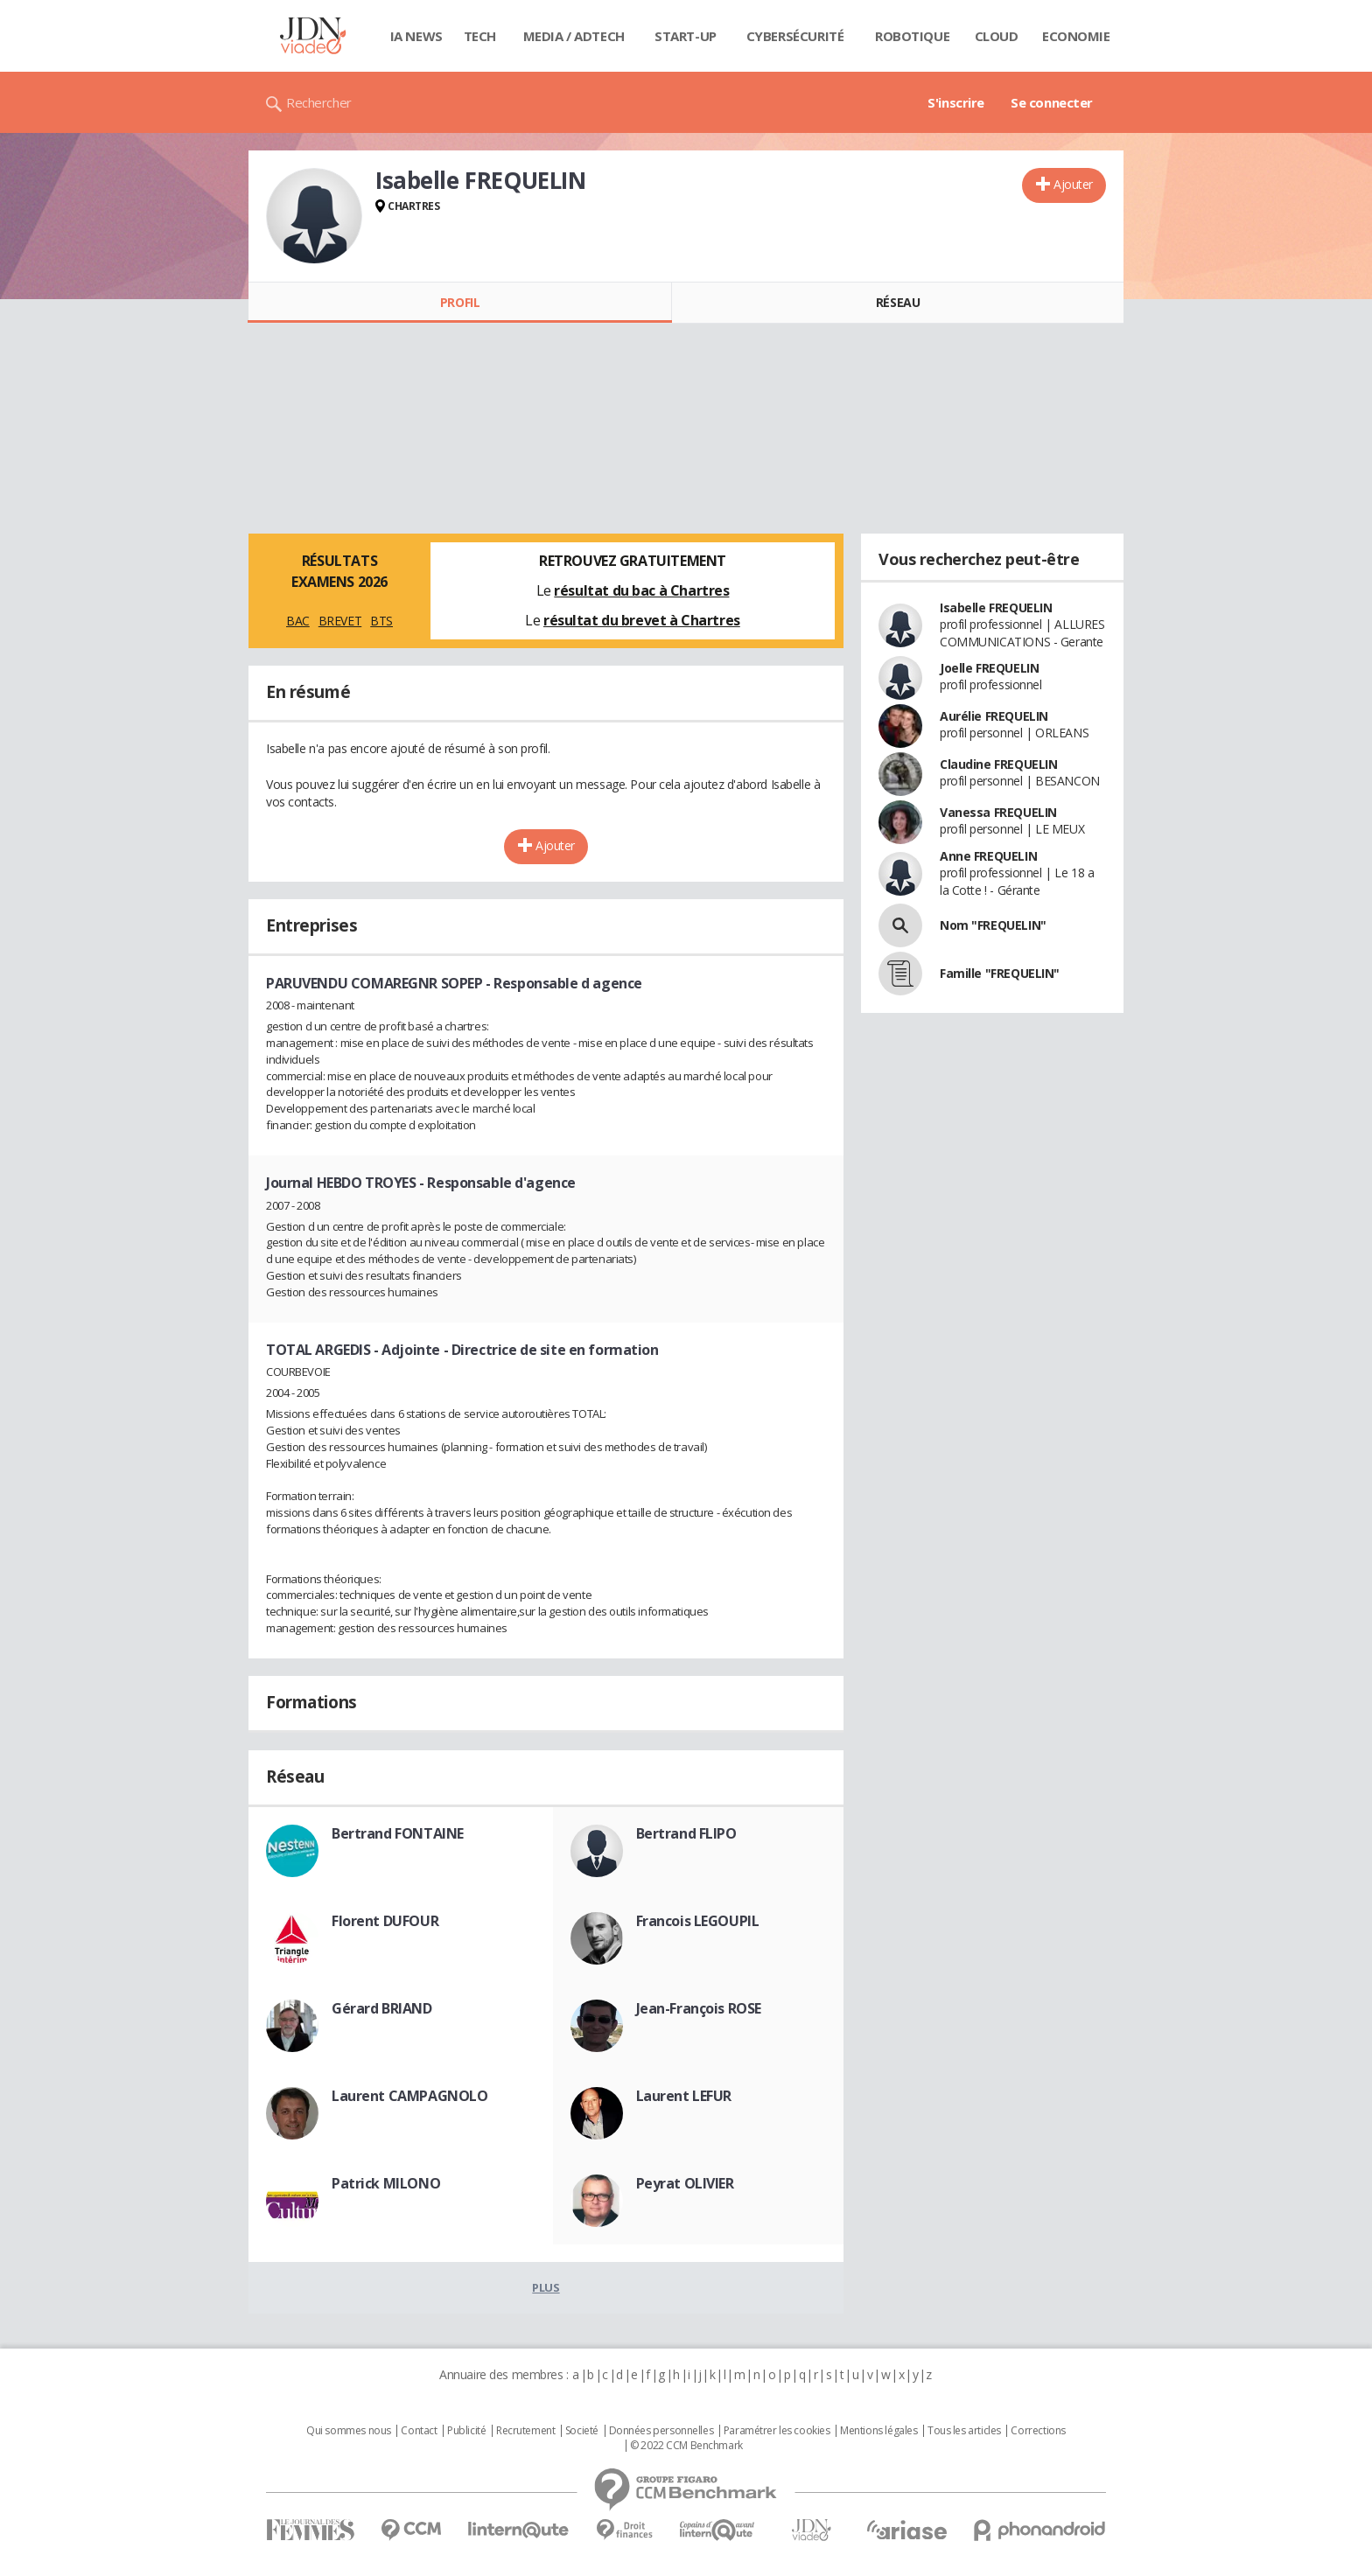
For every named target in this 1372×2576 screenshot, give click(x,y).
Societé (581, 2431)
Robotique (912, 36)
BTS (381, 620)
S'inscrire (956, 102)
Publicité (466, 2431)
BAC (298, 620)
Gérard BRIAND (382, 2008)
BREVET (339, 620)
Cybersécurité (795, 36)
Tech (480, 36)
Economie (1076, 36)
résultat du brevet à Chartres (641, 620)
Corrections (1038, 2431)
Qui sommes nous (348, 2431)
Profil (460, 302)
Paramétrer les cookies (777, 2431)
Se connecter (1052, 102)
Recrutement (525, 2431)
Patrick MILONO (386, 2183)
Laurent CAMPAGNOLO (409, 2095)
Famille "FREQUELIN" (1000, 973)
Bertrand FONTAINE (398, 1833)
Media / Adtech (574, 36)
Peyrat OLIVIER (685, 2183)
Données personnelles (661, 2431)
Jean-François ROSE (698, 2008)
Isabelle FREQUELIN (996, 607)
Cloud (996, 36)
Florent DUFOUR (385, 1920)
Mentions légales (878, 2431)
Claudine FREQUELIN (998, 764)
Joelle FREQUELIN (989, 668)
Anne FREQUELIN (988, 856)
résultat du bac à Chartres (641, 590)
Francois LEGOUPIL (698, 1920)
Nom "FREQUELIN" (993, 925)
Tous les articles (964, 2431)
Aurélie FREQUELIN (994, 716)
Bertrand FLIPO (686, 1833)
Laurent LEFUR (684, 2095)
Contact (419, 2431)
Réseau (898, 302)
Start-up (685, 36)
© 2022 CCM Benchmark (686, 2446)
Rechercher (319, 102)
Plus (545, 2287)
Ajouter (1073, 184)
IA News (416, 36)
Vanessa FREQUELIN (998, 812)
